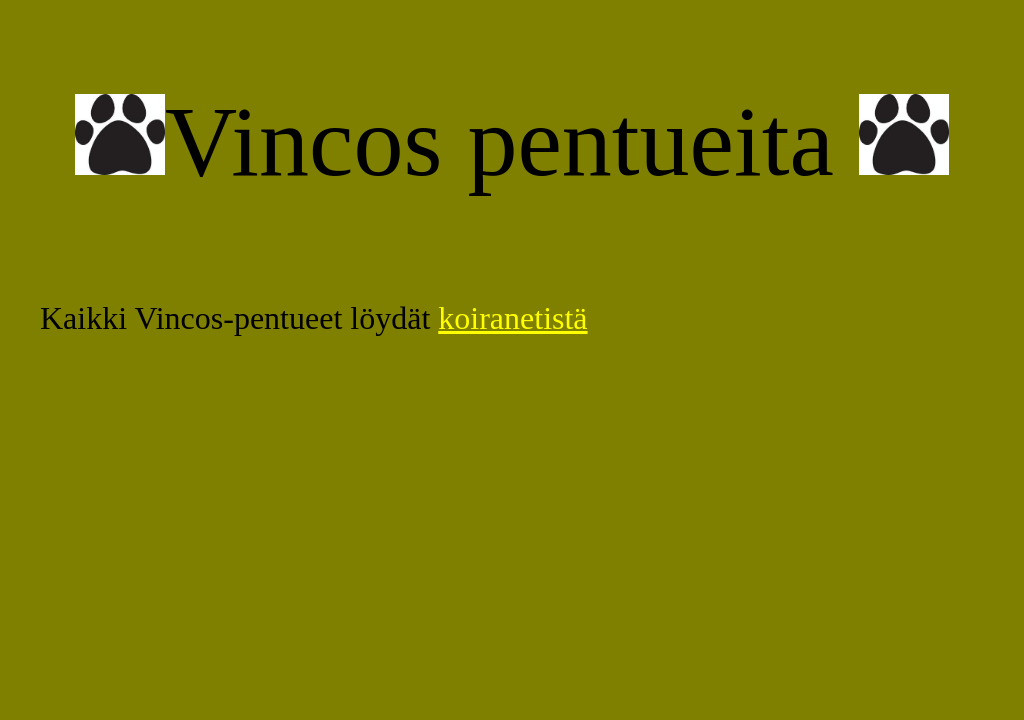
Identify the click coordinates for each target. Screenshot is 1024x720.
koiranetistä (512, 318)
